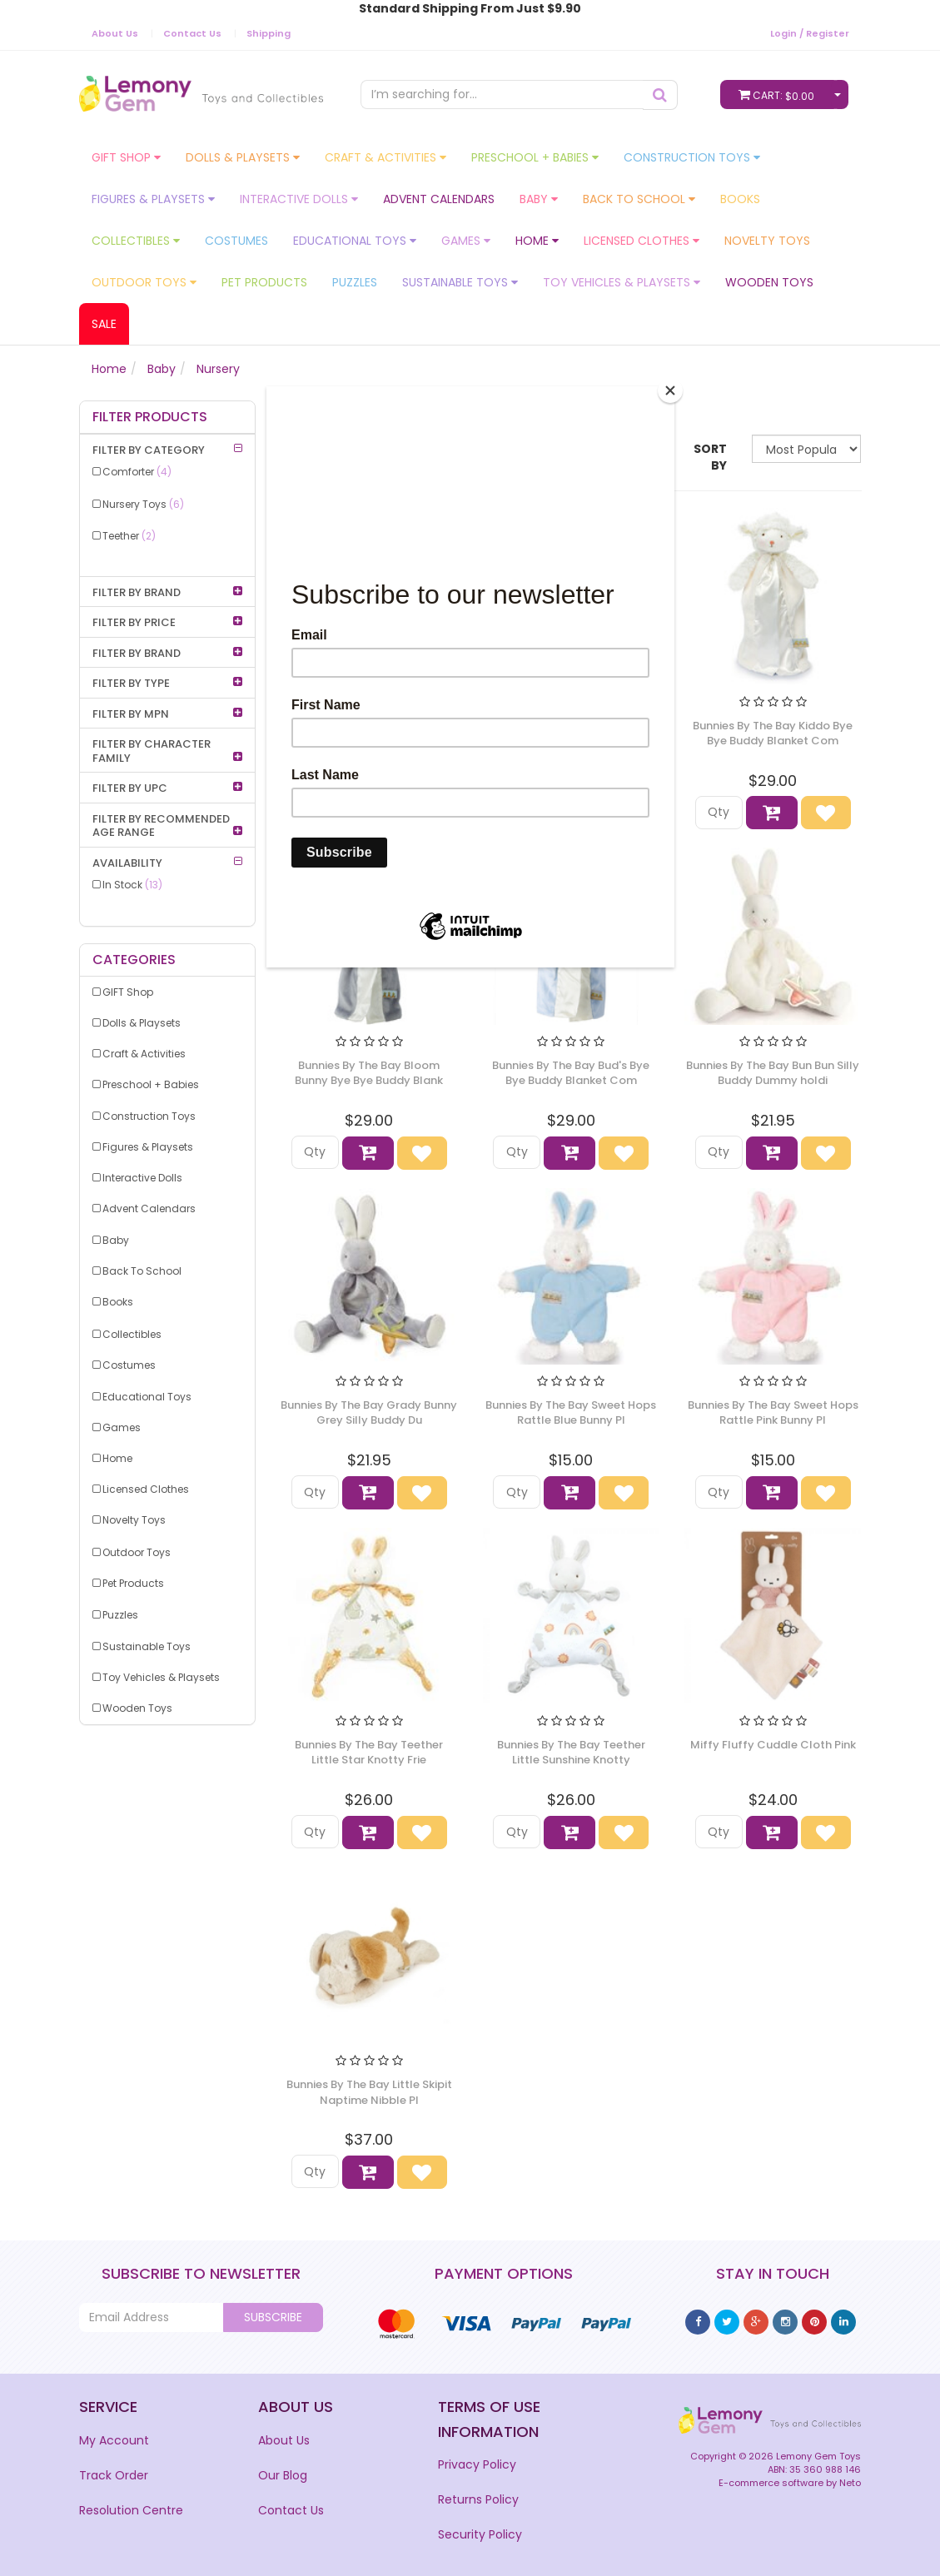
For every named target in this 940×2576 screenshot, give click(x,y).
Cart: (780, 94)
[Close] (670, 390)
